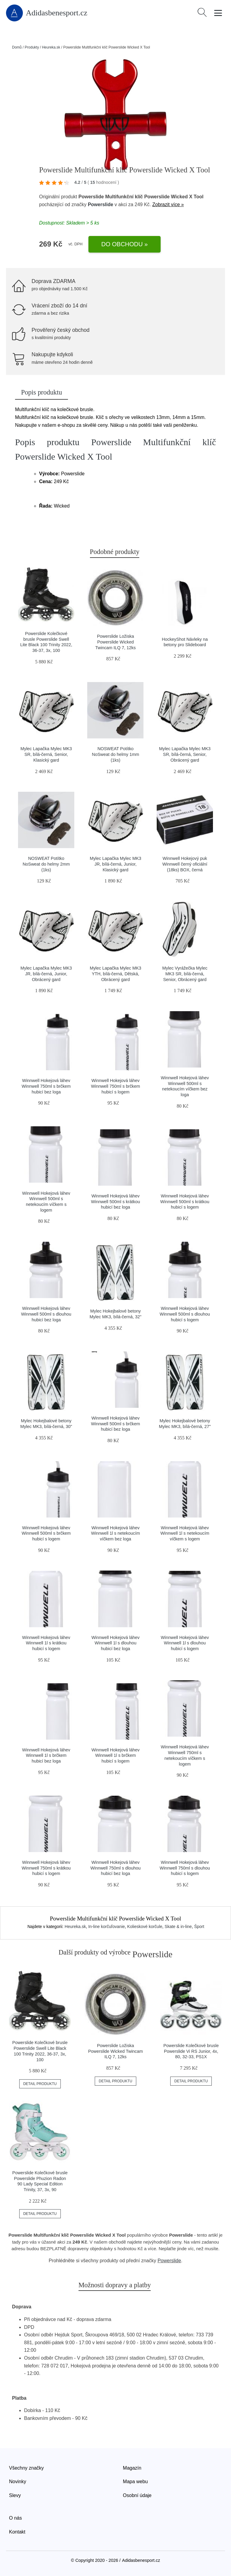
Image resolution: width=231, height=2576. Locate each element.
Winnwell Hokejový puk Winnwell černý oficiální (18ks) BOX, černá (185, 864)
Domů (17, 47)
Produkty (32, 47)
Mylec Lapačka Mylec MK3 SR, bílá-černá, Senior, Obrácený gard (185, 754)
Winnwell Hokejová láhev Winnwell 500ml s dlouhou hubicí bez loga (46, 1314)
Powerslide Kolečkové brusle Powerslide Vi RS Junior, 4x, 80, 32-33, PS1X (191, 2051)
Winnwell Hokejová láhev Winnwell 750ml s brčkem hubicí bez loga (46, 1086)
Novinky (17, 2481)
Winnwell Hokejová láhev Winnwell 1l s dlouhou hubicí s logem (185, 1643)
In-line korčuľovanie (106, 1926)
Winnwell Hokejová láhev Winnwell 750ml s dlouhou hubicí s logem (185, 1868)
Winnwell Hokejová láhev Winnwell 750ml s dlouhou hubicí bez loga (115, 1868)
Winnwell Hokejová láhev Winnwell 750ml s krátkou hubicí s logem (46, 1868)
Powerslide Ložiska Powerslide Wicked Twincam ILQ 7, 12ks (115, 642)
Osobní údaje (137, 2495)
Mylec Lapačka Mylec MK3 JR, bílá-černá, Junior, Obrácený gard (46, 974)
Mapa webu (135, 2481)
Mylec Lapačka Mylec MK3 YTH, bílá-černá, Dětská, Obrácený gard (115, 974)
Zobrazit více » (168, 204)
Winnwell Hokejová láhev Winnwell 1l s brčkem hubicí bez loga (46, 1755)
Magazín (132, 2468)
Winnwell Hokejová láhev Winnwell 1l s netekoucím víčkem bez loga (115, 1533)
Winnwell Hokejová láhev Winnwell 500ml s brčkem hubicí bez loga (115, 1424)
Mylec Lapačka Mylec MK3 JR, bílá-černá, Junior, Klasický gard (115, 864)
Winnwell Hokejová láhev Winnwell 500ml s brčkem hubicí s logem (46, 1533)
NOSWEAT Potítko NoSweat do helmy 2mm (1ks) (46, 864)
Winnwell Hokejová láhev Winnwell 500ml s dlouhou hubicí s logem (185, 1314)
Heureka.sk (51, 47)
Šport (199, 1926)
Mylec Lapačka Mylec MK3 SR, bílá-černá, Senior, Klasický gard (46, 754)
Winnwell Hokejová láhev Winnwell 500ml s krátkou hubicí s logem (184, 1201)
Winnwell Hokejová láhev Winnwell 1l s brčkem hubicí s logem (115, 1755)
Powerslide (100, 204)
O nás (15, 2518)
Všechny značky (26, 2468)
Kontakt (17, 2531)
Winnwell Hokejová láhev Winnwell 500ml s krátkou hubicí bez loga (115, 1201)
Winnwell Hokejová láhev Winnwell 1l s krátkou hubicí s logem (46, 1643)
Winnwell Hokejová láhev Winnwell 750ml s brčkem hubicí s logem (115, 1086)
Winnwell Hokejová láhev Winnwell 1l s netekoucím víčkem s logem (184, 1533)
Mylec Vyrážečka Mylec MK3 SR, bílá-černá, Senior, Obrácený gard (185, 974)
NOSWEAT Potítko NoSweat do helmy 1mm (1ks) (115, 754)
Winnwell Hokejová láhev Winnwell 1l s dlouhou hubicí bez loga (115, 1643)
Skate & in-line (178, 1926)
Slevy (15, 2495)
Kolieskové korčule (144, 1926)
